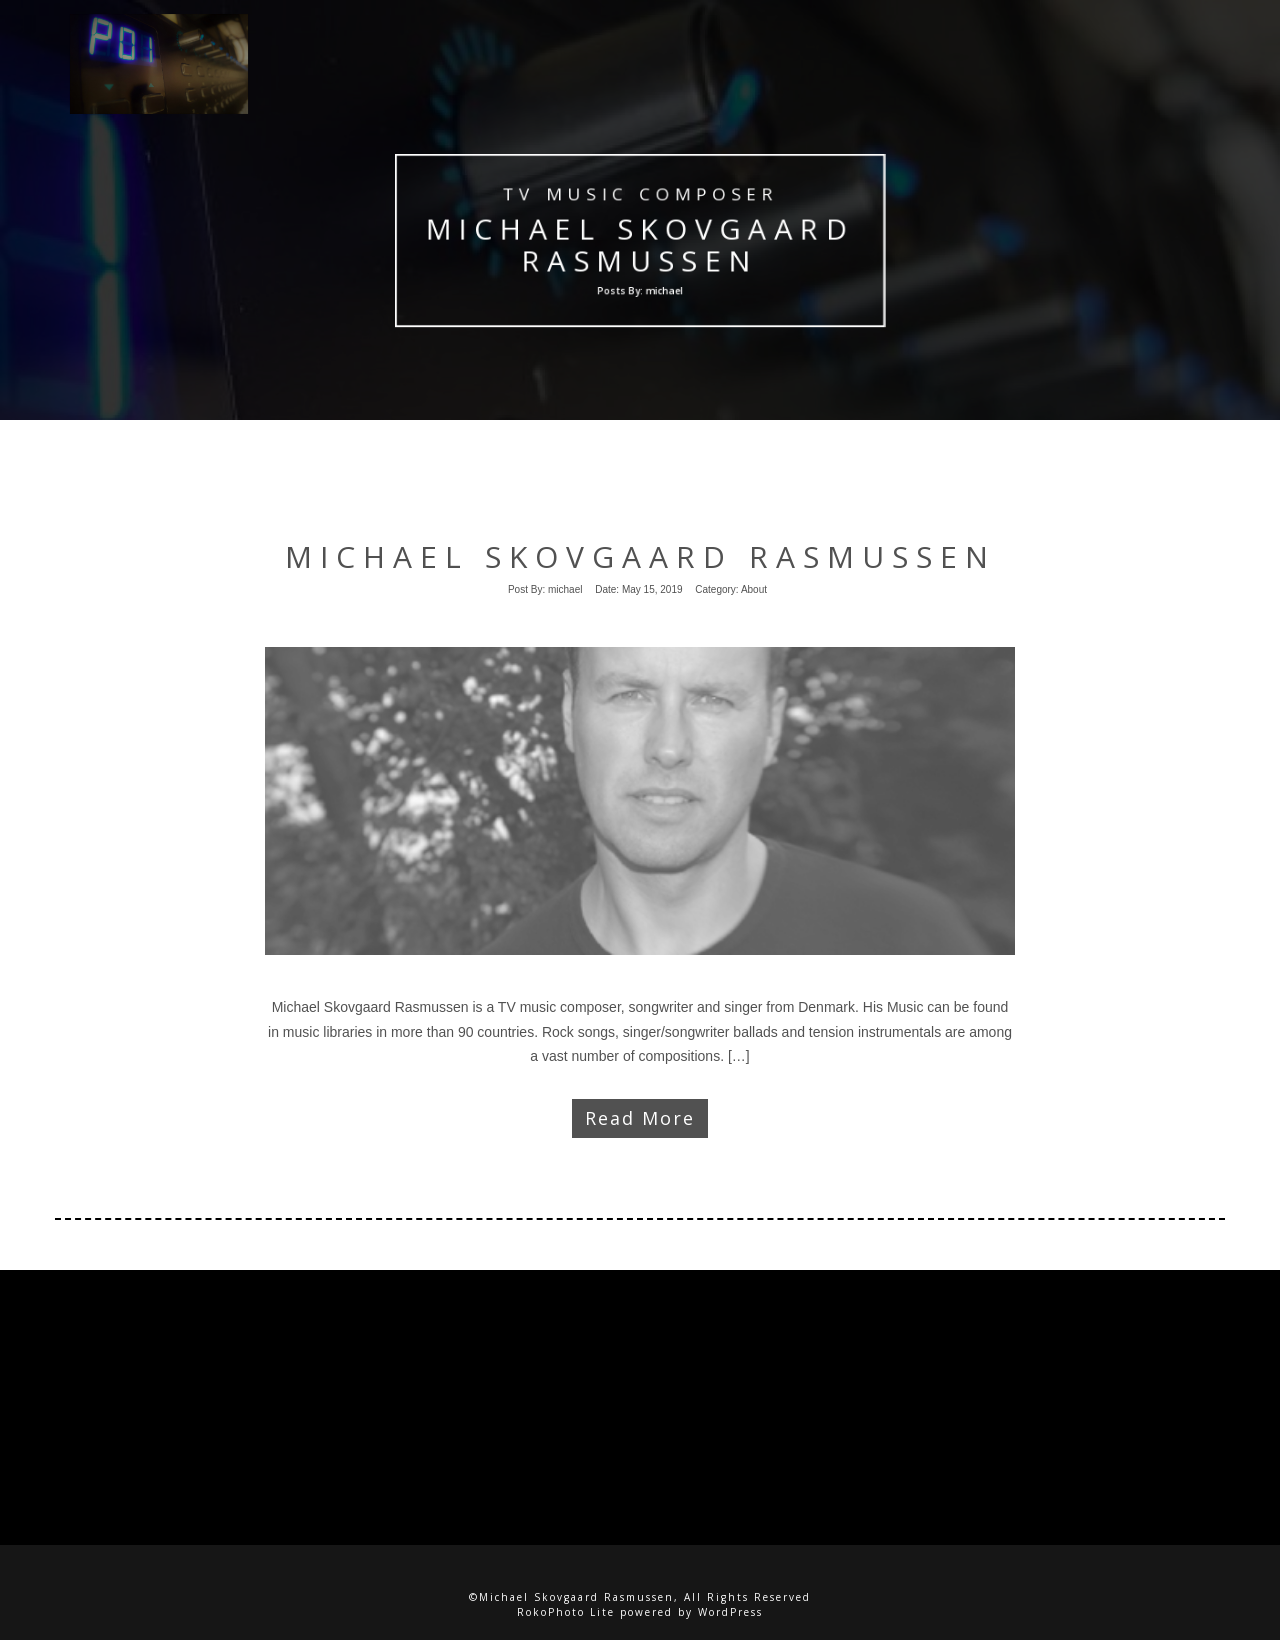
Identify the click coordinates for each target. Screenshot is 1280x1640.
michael (565, 589)
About (754, 589)
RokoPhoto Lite (566, 1612)
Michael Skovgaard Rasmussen (640, 244)
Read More (640, 1118)
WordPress (730, 1612)
